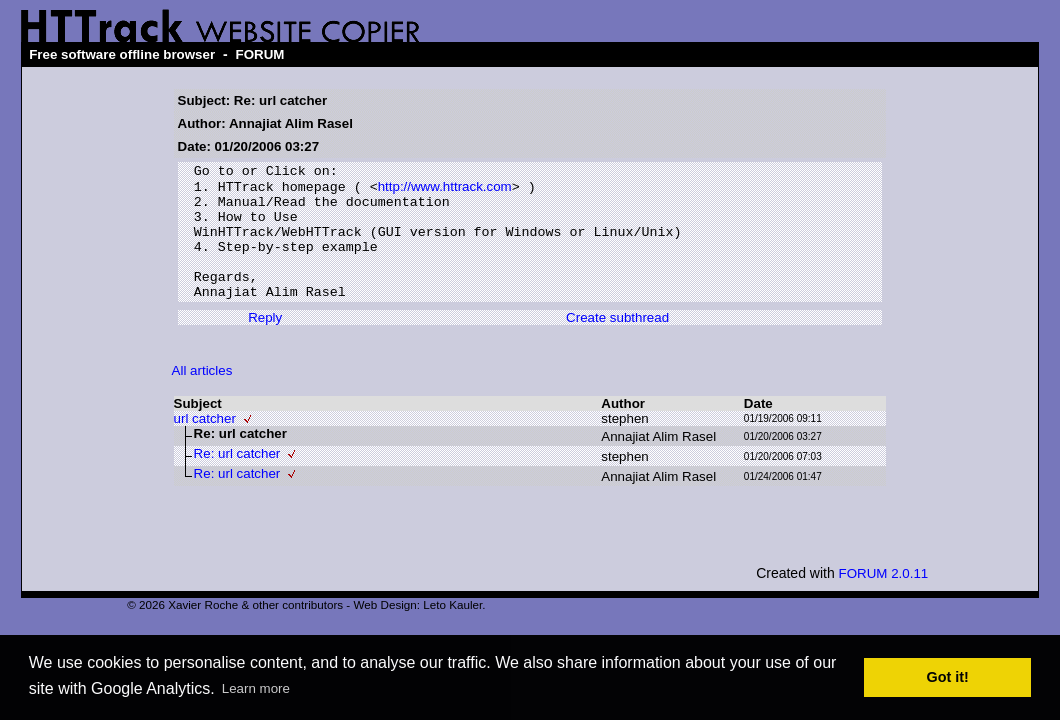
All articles (202, 396)
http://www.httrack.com (445, 191)
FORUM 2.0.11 (884, 599)
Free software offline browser (122, 54)
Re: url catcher (237, 479)
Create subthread (617, 343)
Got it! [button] (948, 677)
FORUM (260, 54)
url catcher (205, 444)
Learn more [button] (256, 688)
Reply (265, 343)
